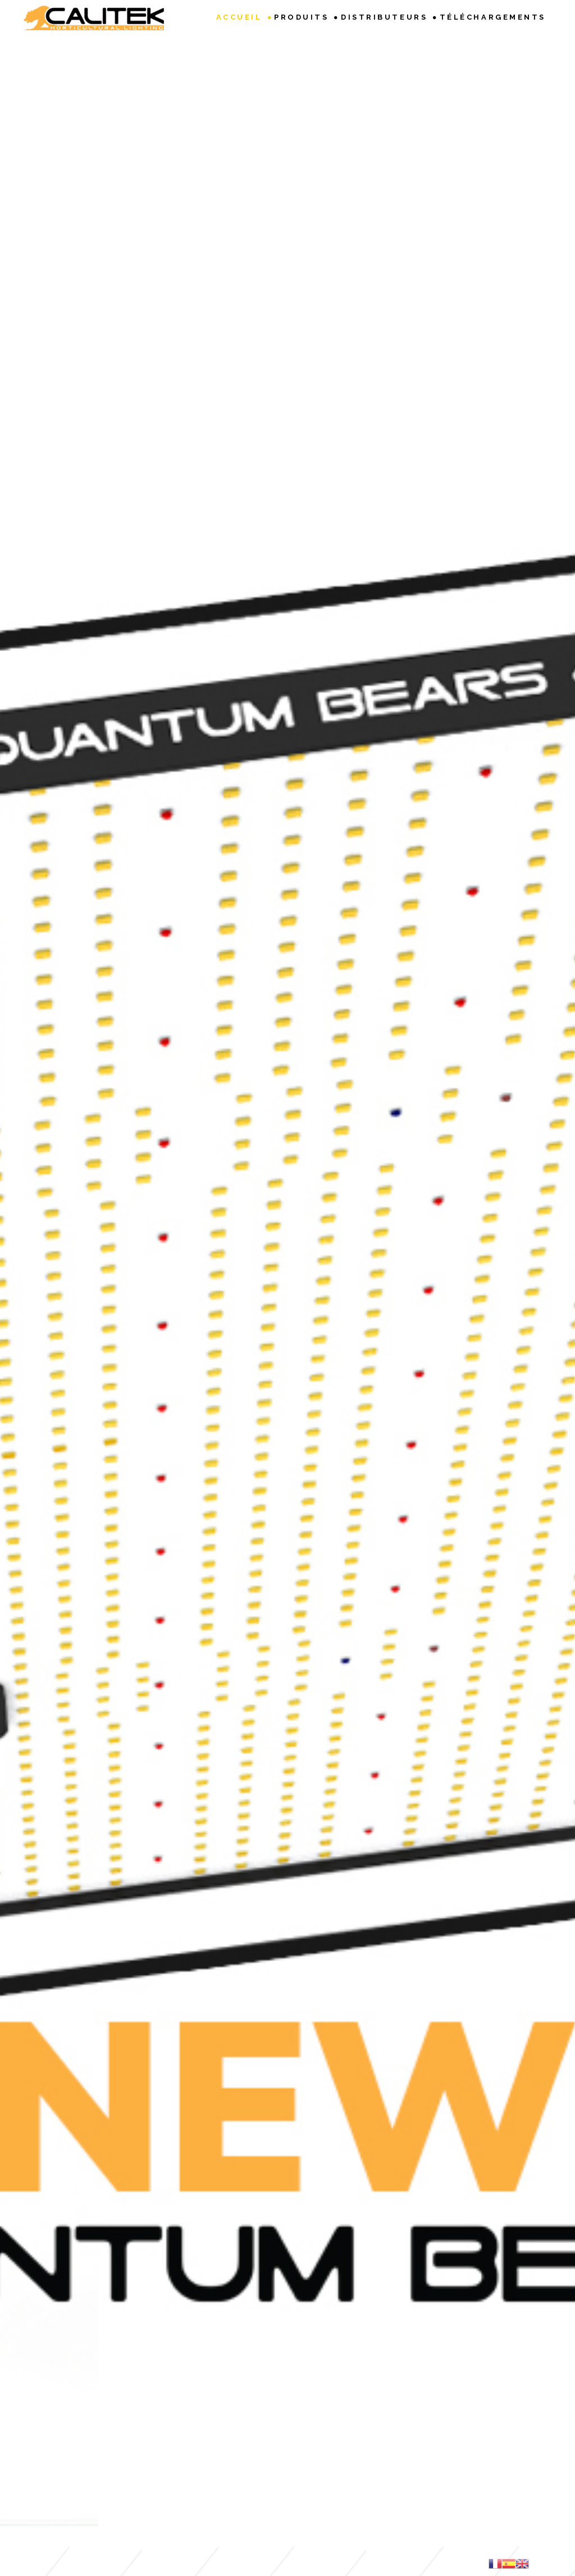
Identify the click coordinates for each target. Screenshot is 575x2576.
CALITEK (326, 2477)
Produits (301, 17)
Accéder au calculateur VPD (287, 1336)
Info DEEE (220, 2453)
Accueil (239, 17)
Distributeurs (384, 17)
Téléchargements (493, 17)
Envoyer (419, 2362)
